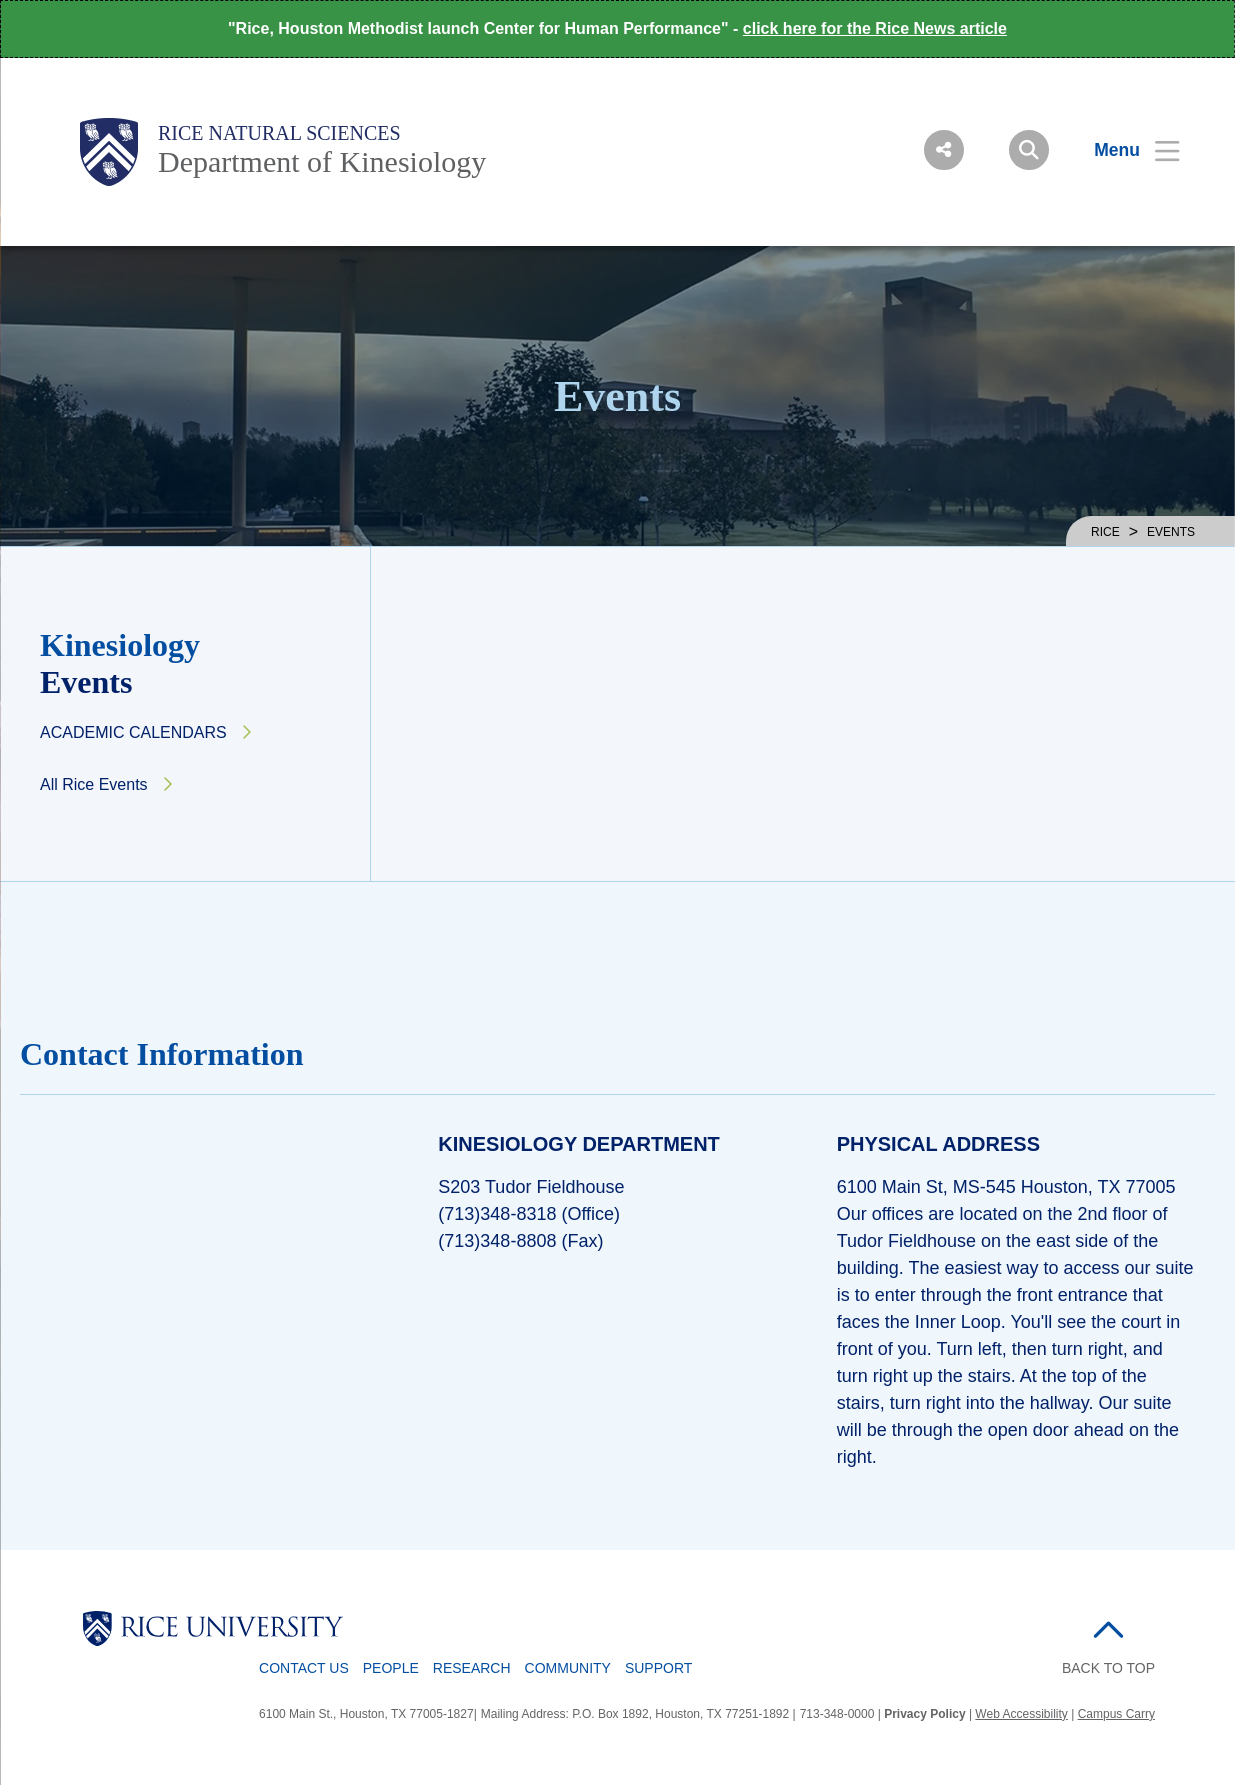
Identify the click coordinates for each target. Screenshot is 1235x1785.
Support (658, 1668)
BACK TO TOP (1108, 1668)
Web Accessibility (1021, 1714)
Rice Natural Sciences (279, 133)
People (391, 1668)
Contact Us (304, 1668)
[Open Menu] (1124, 150)
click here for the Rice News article (875, 28)
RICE (1105, 532)
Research (472, 1668)
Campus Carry (1116, 1714)
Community (568, 1668)
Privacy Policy (924, 1714)
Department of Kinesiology (322, 161)
